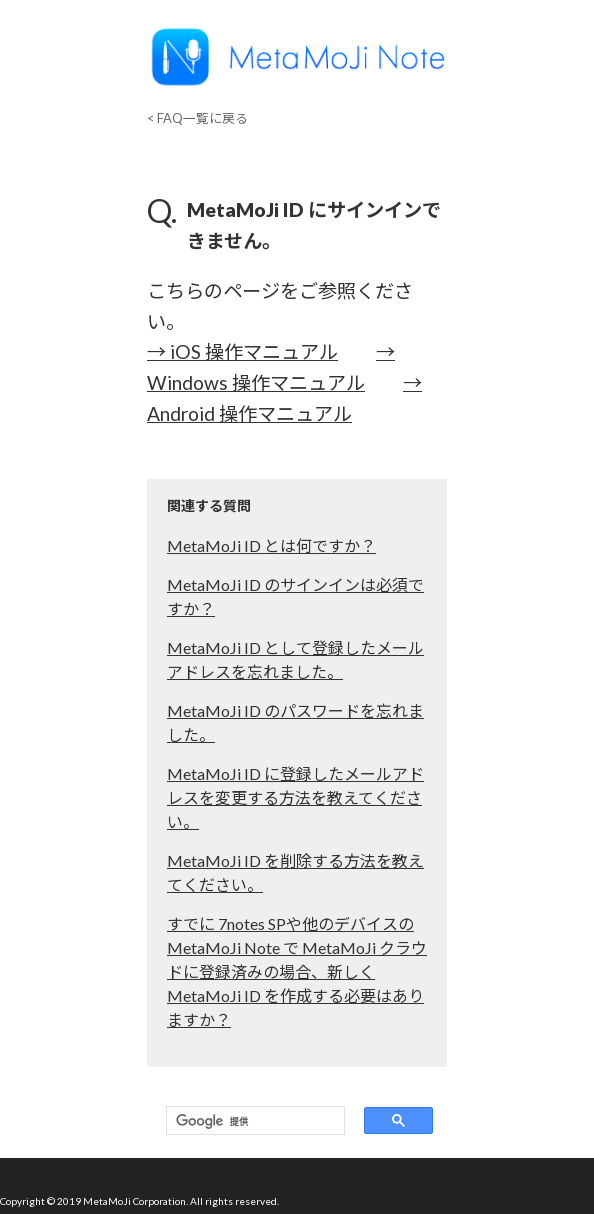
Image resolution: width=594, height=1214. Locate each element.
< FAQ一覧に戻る (197, 118)
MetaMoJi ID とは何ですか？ (271, 545)
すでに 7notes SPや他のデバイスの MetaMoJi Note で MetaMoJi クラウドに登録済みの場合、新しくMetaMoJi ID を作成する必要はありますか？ (297, 971)
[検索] (251, 1121)
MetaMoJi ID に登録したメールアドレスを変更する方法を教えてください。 (295, 797)
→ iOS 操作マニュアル (242, 351)
